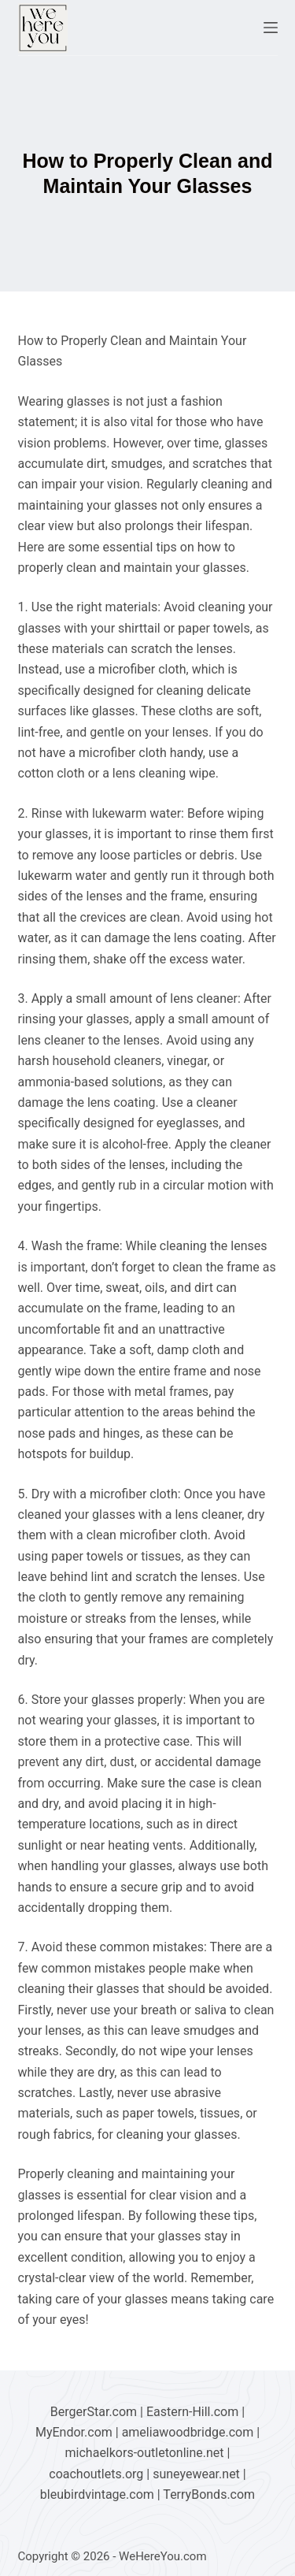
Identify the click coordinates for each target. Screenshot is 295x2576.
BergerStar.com (93, 2411)
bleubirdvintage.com (97, 2494)
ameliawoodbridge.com (188, 2432)
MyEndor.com (73, 2432)
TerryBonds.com (209, 2494)
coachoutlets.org (96, 2474)
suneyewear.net (196, 2474)
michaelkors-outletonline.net (144, 2452)
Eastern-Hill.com (192, 2411)
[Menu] (271, 27)
